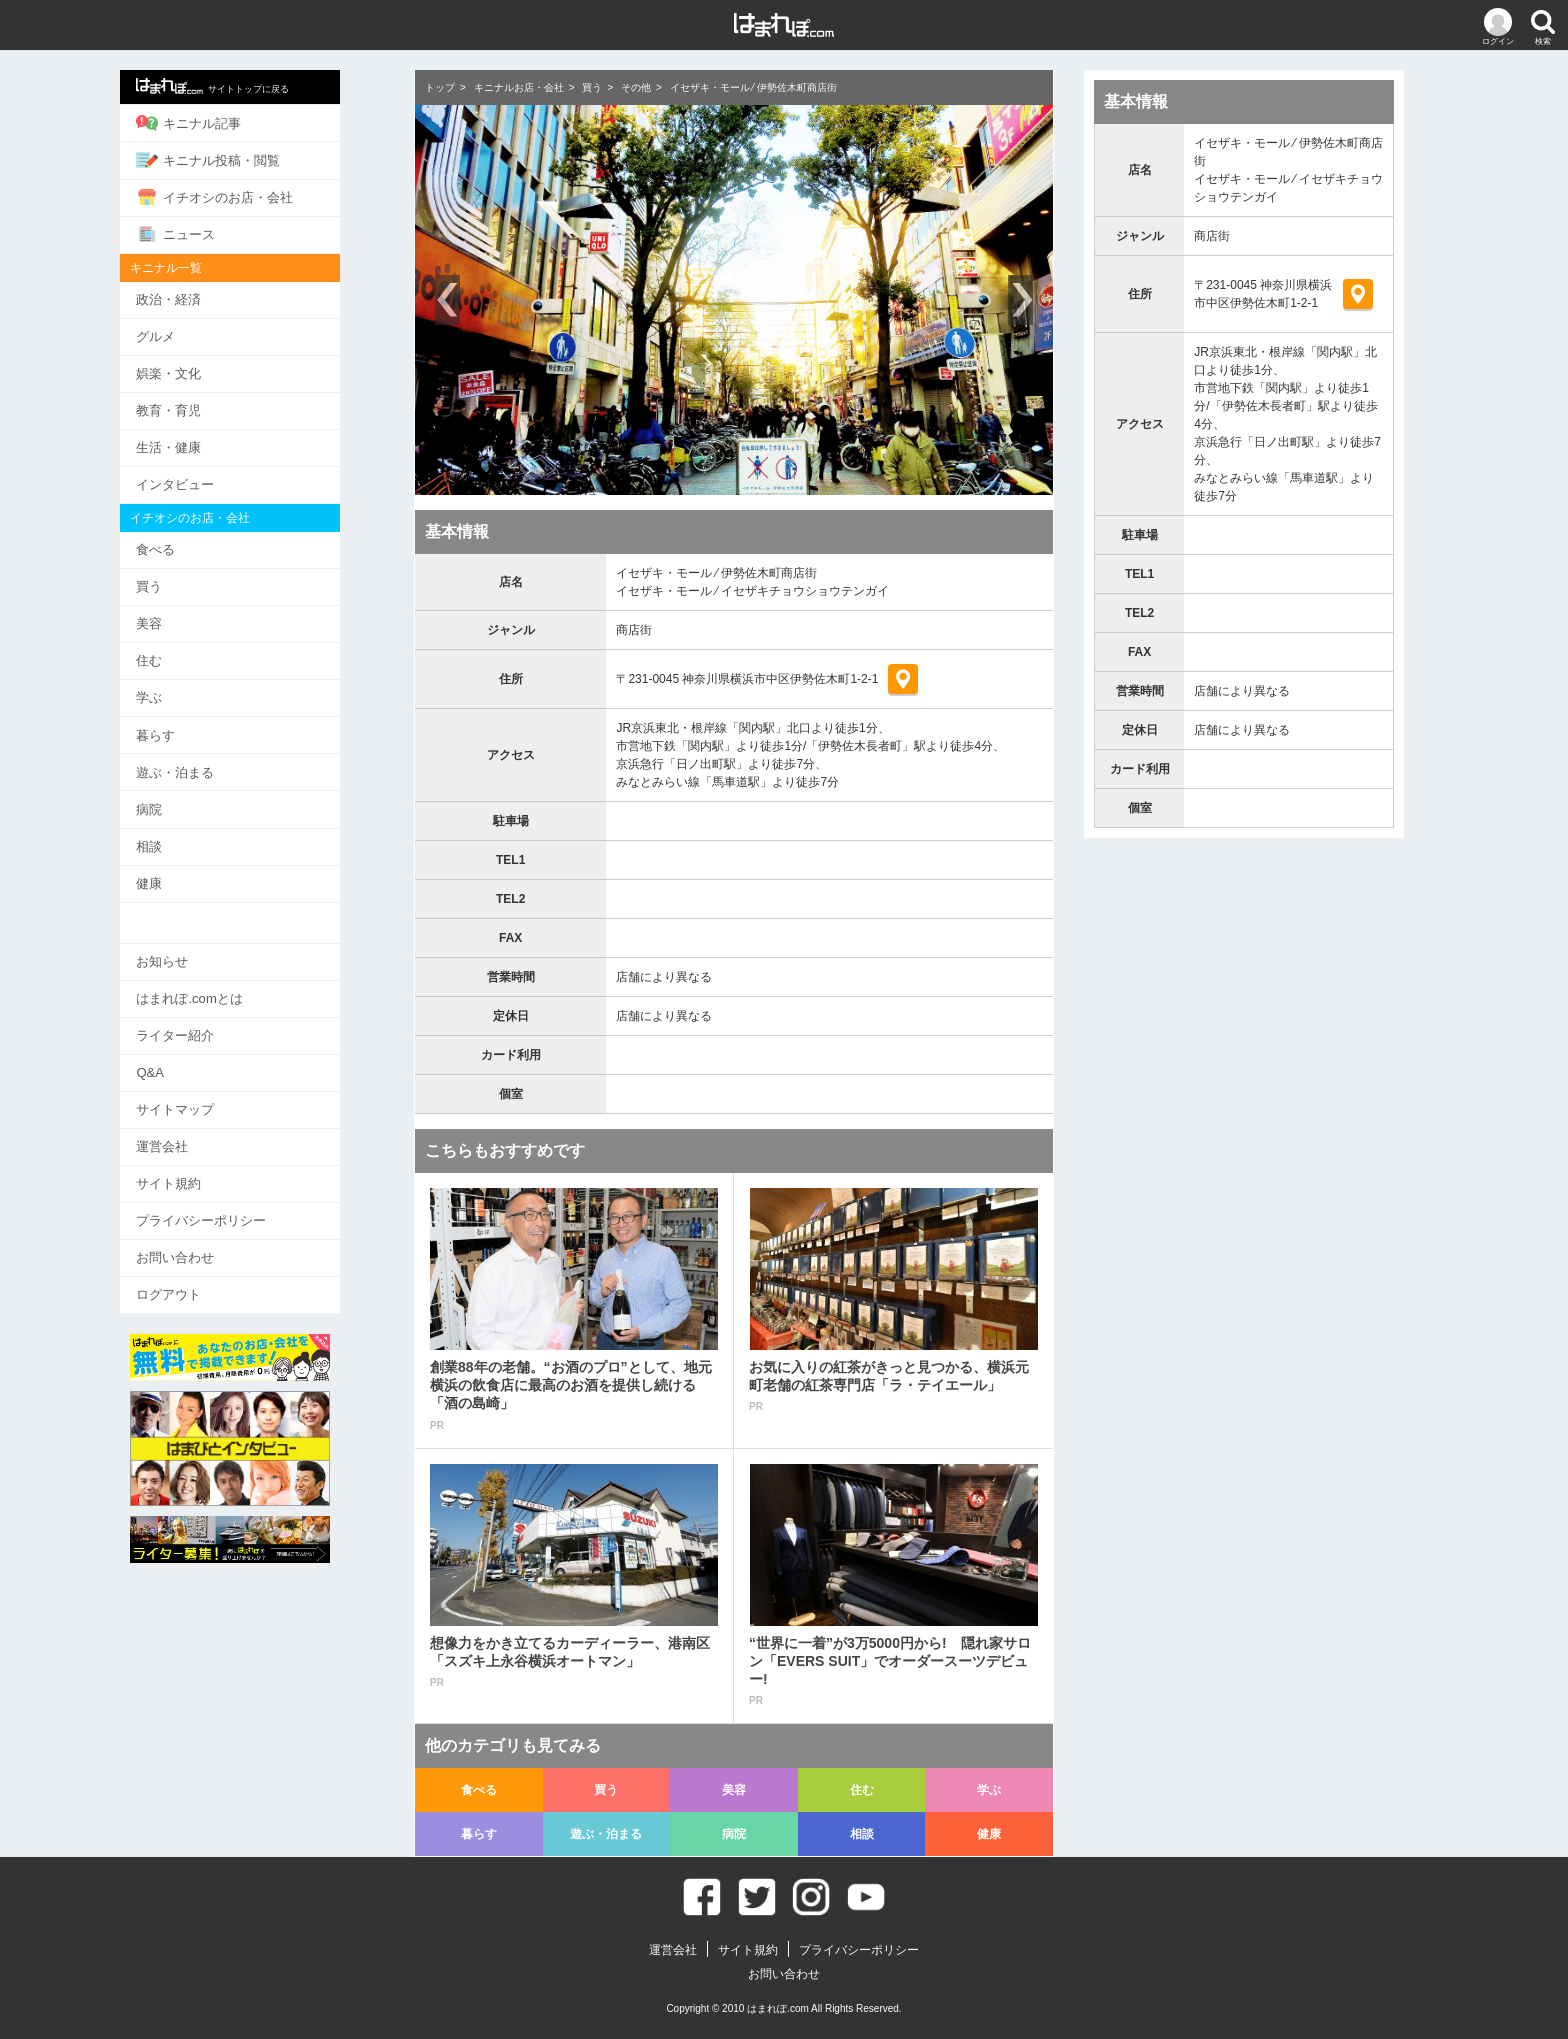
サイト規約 (212, 1168)
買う (193, 580)
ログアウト (212, 1278)
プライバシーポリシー (245, 1205)
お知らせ (206, 949)
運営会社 (206, 1132)
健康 (193, 872)
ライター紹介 (219, 1022)
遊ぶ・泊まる (219, 762)
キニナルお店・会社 (519, 87)
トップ (440, 87)
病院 (193, 799)
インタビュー (219, 479)
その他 (636, 87)
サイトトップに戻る (256, 86)
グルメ (199, 333)
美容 (193, 616)
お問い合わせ (219, 1241)
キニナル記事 (232, 123)
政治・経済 (212, 296)
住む (193, 653)
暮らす (199, 726)
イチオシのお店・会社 (258, 196)
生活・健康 (212, 442)
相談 (193, 835)
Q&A (193, 1059)
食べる (199, 543)
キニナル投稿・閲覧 (252, 159)
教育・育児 (212, 406)
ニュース (219, 232)
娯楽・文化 (212, 369)
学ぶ (193, 689)
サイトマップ (219, 1095)
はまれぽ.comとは (233, 986)
